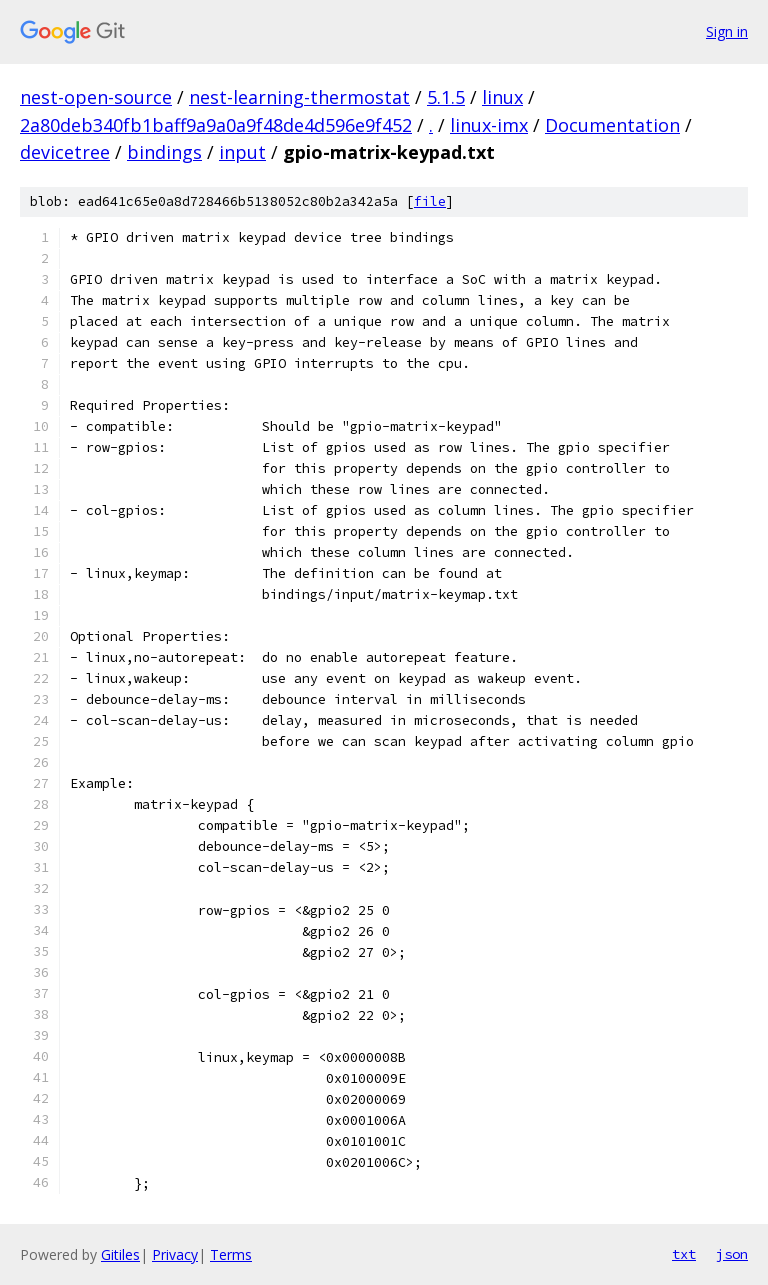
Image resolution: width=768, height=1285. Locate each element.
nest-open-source (96, 97)
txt (684, 1254)
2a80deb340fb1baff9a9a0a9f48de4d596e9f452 (216, 125)
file (430, 201)
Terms (231, 1254)
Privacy (175, 1254)
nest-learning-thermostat (299, 97)
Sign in (727, 31)
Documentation (612, 125)
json (732, 1254)
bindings (164, 152)
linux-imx (489, 125)
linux (502, 97)
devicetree (65, 152)
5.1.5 (446, 97)
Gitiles (120, 1254)
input (242, 152)
